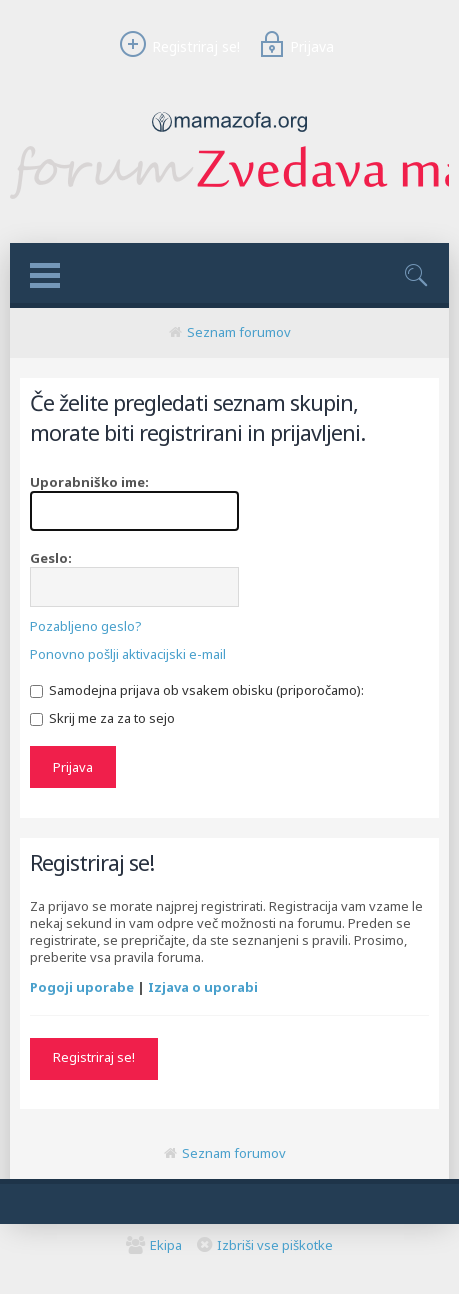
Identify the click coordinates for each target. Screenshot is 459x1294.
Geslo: (51, 558)
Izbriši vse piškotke (275, 1245)
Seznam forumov (239, 332)
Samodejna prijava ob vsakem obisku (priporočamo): (197, 690)
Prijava (294, 46)
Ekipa (166, 1245)
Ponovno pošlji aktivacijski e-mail (128, 654)
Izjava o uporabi (203, 987)
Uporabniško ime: (89, 482)
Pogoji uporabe (82, 987)
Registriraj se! (177, 46)
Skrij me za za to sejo (102, 718)
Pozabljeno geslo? (86, 626)
